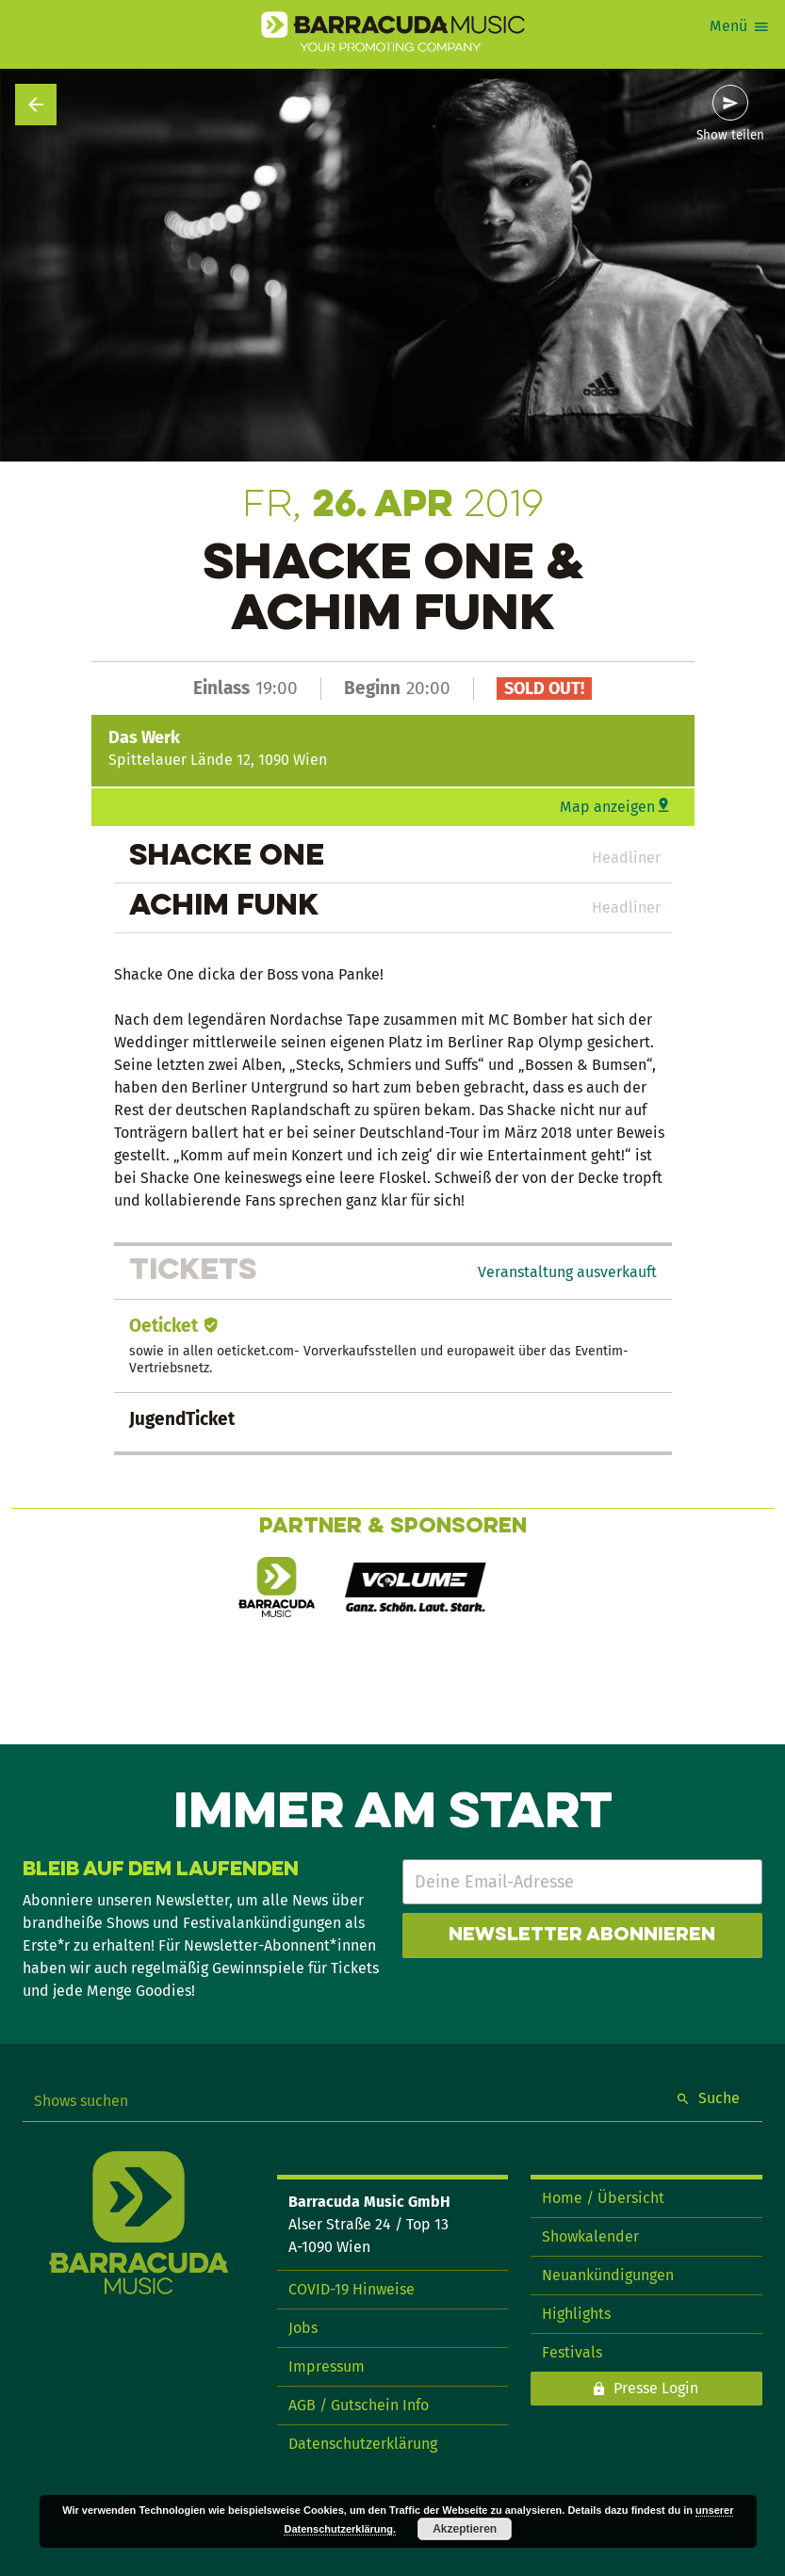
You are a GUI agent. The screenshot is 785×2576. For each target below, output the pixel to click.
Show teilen (730, 135)
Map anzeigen (607, 807)
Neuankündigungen (608, 2275)
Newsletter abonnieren (582, 1935)
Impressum (326, 2366)
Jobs (303, 2328)
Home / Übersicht (603, 2198)
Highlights (576, 2314)
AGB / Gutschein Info (358, 2405)
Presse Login (655, 2388)
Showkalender (590, 2236)
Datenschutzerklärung (362, 2444)
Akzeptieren (465, 2528)
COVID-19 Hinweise (351, 2289)
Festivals (572, 2352)
